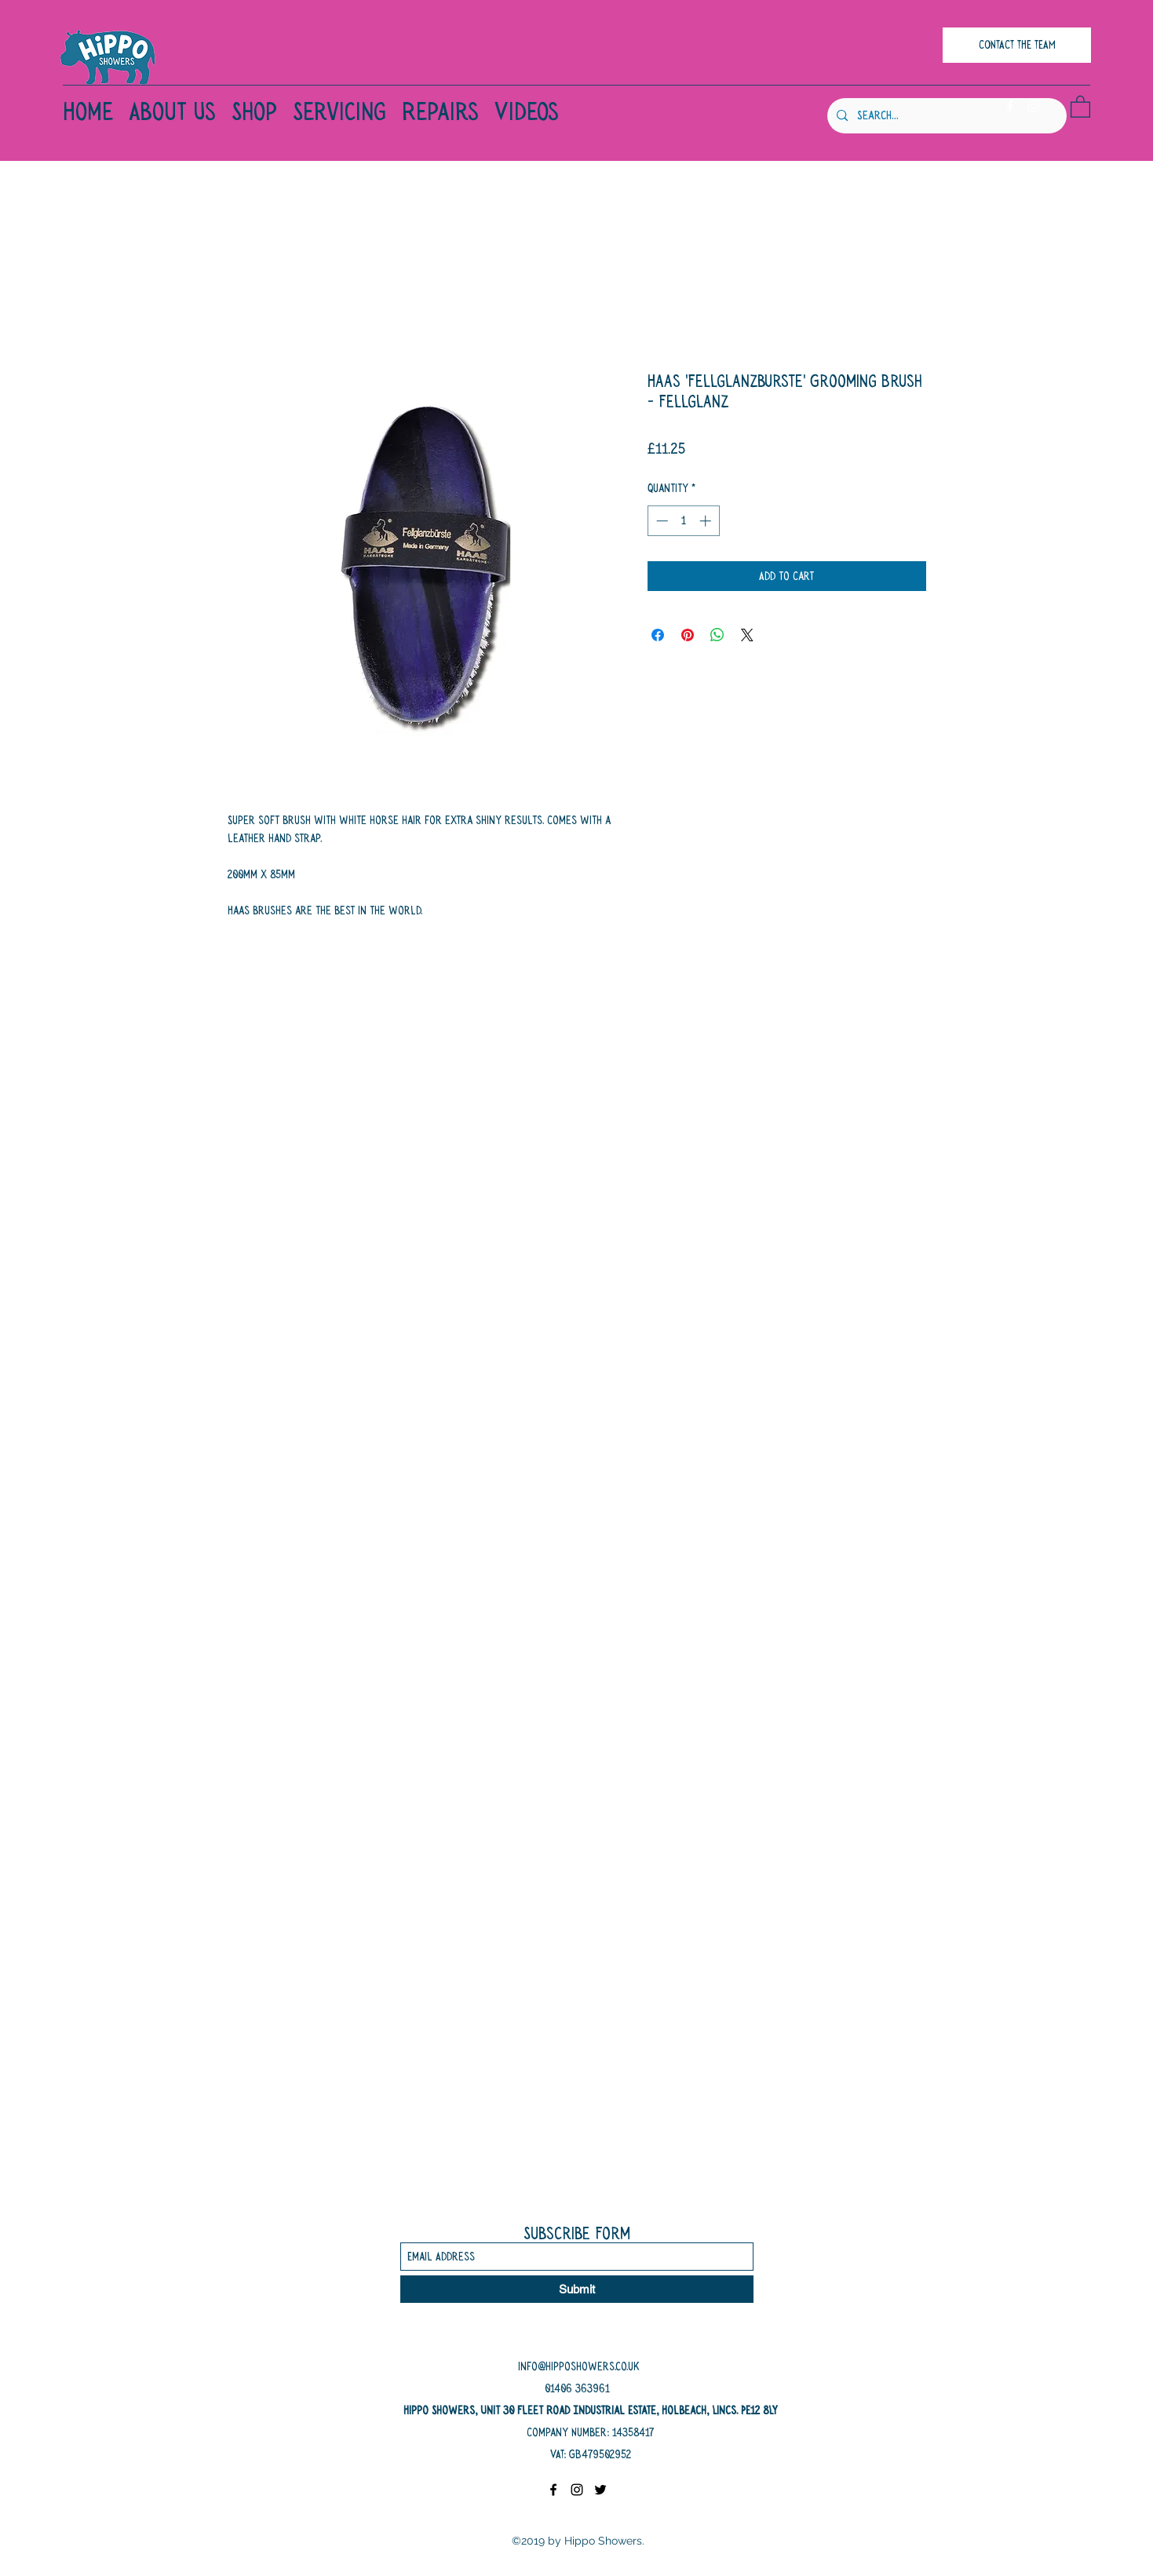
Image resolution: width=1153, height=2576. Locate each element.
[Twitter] (600, 2490)
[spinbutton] (683, 520)
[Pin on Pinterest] (687, 635)
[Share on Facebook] (657, 635)
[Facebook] (1010, 106)
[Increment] (706, 520)
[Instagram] (1034, 106)
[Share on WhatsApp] (717, 635)
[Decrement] (660, 520)
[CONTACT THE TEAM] (1017, 45)
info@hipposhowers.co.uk (579, 2366)
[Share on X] (747, 635)
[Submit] (576, 2289)
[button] (1080, 106)
